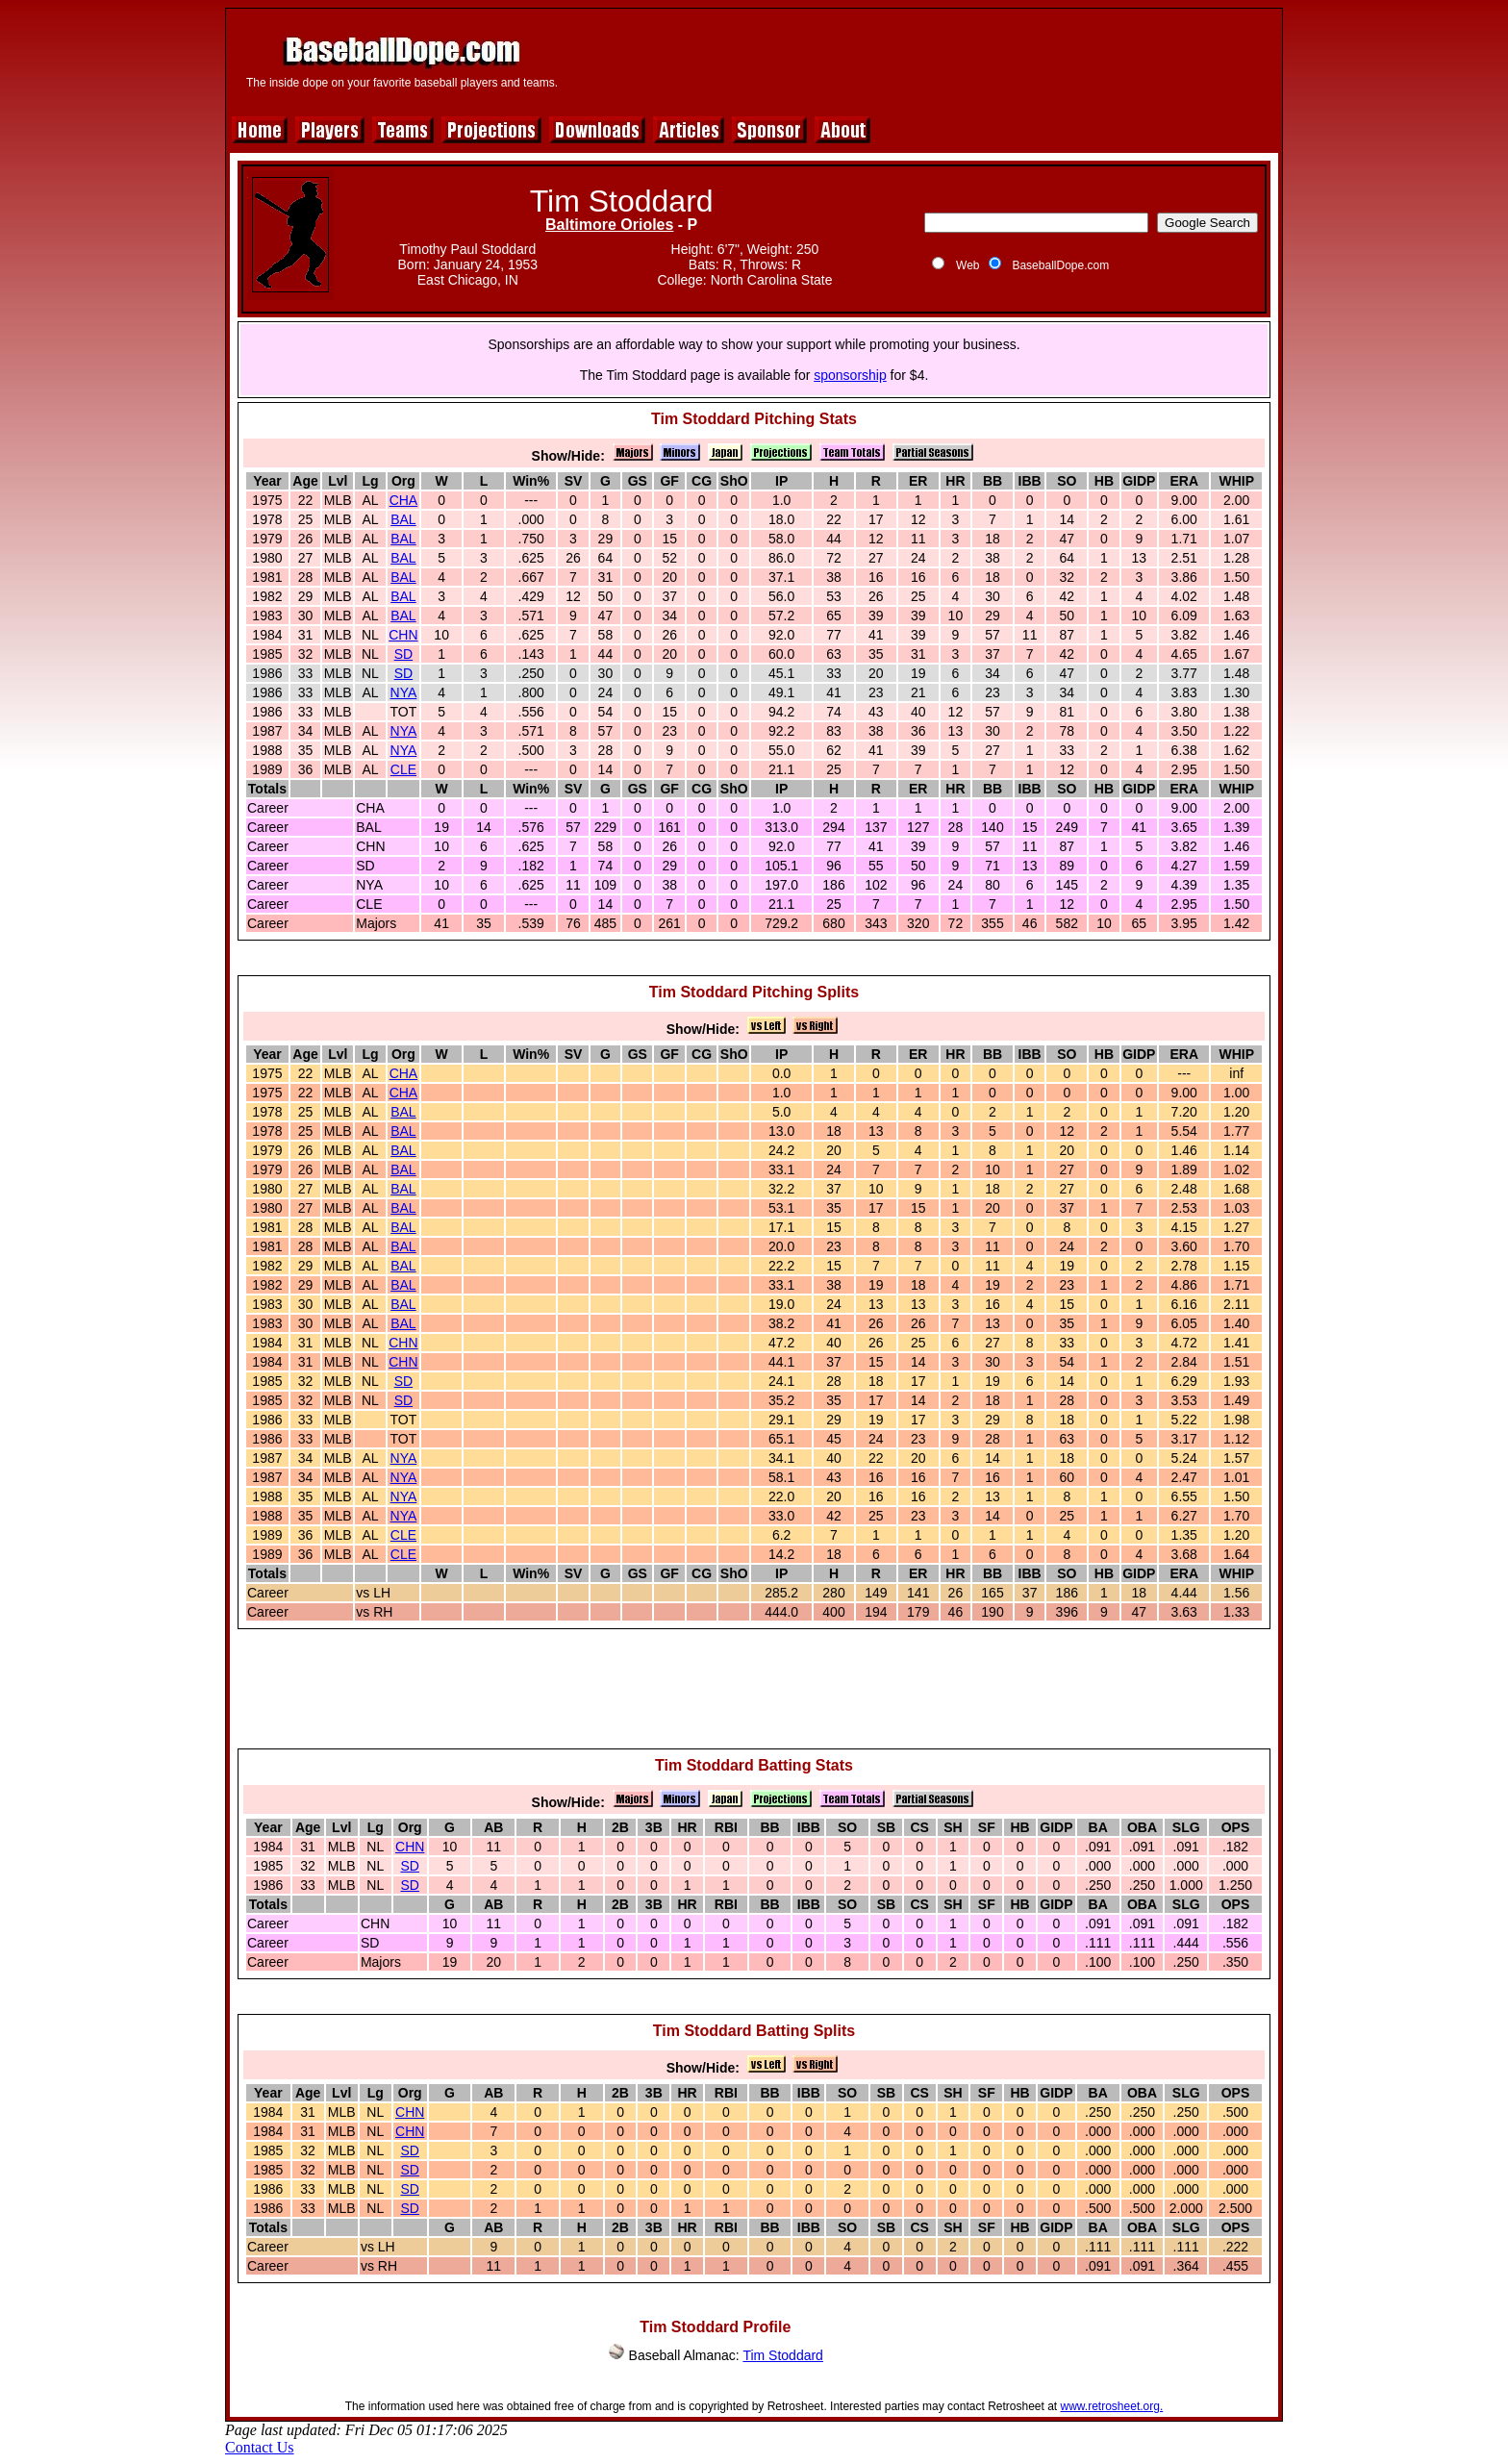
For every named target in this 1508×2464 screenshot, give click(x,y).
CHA (404, 500)
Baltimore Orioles (609, 224)
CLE (403, 769)
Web (967, 265)
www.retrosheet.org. (1112, 2406)
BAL (402, 519)
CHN (403, 634)
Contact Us (259, 2447)
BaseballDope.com (1060, 265)
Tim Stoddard (782, 2355)
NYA (403, 692)
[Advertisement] (924, 59)
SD (403, 654)
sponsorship (850, 375)
